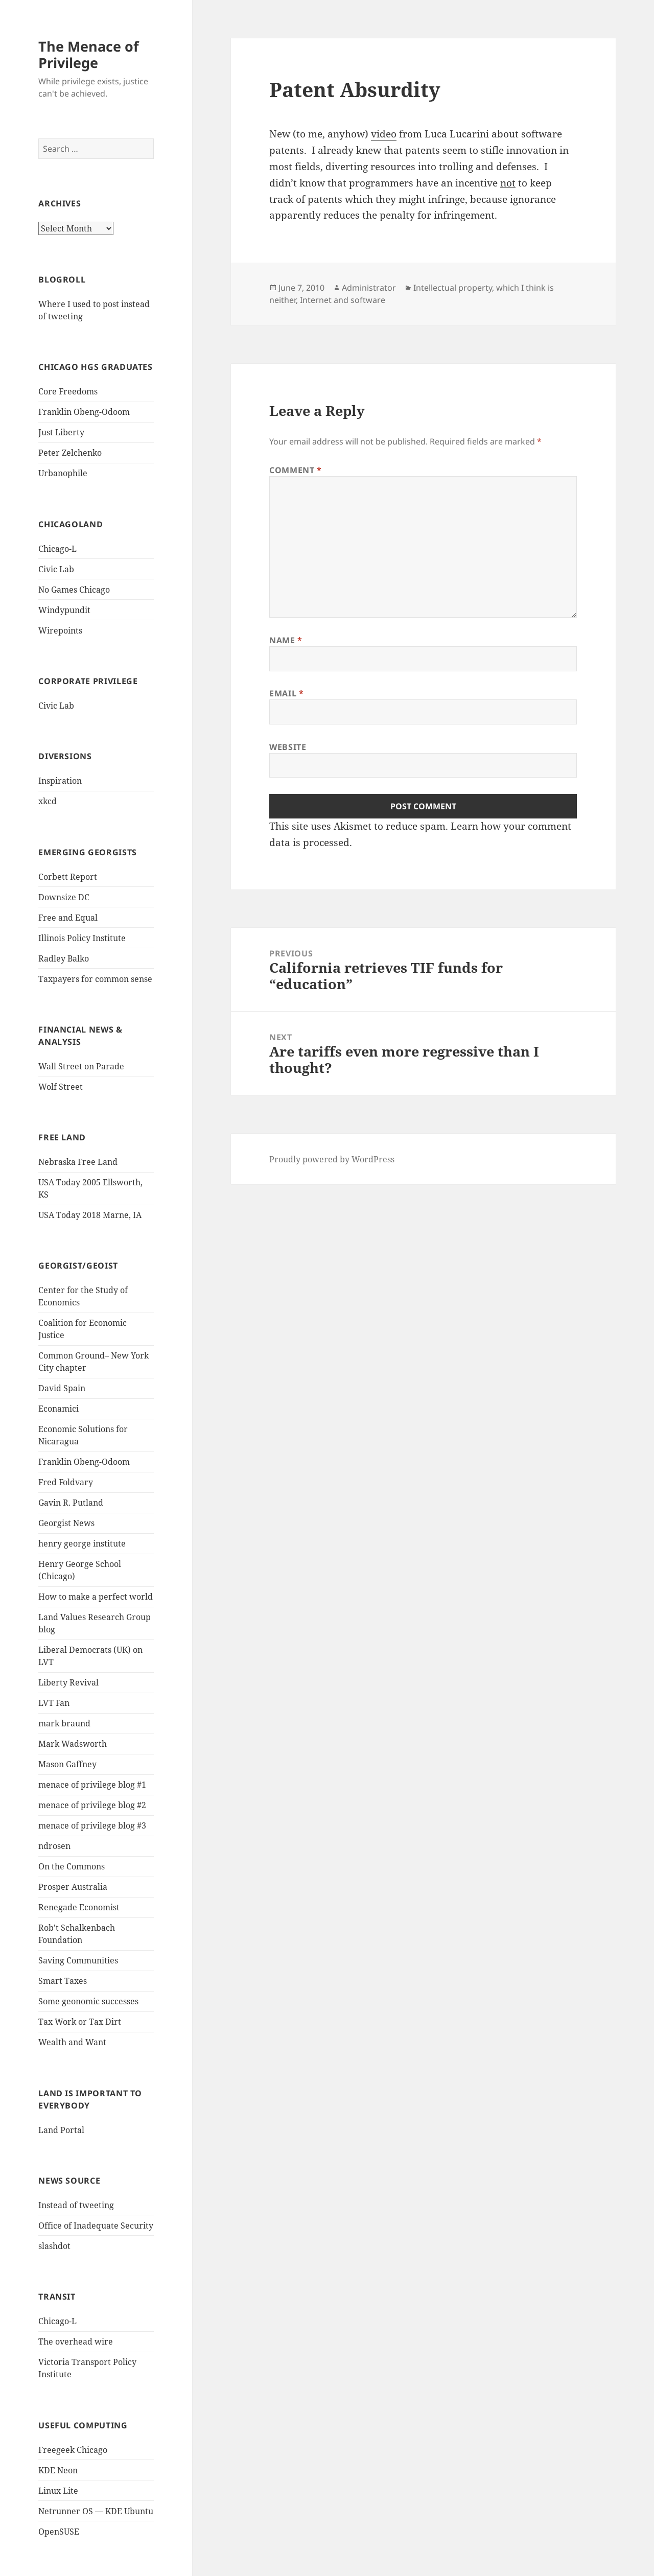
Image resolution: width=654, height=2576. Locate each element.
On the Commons (71, 1866)
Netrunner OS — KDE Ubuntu (95, 2511)
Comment (295, 470)
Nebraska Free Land (78, 1161)
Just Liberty (61, 432)
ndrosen (54, 1846)
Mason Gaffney (67, 1764)
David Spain (61, 1388)
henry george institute (82, 1543)
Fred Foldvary (65, 1482)
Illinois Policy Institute (82, 938)
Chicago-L (57, 548)
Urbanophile (62, 473)
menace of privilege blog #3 (92, 1825)
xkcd (47, 801)
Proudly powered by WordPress (331, 1159)
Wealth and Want (72, 2042)
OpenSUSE (58, 2531)
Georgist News (66, 1523)
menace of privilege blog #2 (92, 1805)
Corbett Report (67, 876)
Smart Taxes (62, 1980)
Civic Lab (56, 569)
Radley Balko (63, 958)
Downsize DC (63, 897)
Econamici (58, 1408)
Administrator (369, 287)
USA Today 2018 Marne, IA (90, 1215)
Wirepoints (60, 630)
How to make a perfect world (95, 1596)
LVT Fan (53, 1702)
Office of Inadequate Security (95, 2225)
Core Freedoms (68, 391)
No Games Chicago (74, 589)
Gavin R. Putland (70, 1502)
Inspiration (60, 780)
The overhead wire (75, 2341)
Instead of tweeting (76, 2205)
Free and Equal (68, 917)
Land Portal (61, 2130)
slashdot (54, 2246)
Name (285, 640)
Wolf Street (60, 1086)
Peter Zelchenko (70, 452)
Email (286, 693)
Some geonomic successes (88, 2001)
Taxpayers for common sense (95, 979)
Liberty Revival (68, 1682)
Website (287, 747)
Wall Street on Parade (81, 1066)
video (383, 133)
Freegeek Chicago (72, 2449)
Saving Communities (78, 1960)
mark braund (64, 1723)
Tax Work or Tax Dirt (79, 2021)
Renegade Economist (79, 1907)
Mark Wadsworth (72, 1743)
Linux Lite (58, 2490)
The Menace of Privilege (88, 54)
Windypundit (64, 610)
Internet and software (342, 300)
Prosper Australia (72, 1886)
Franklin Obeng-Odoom (84, 411)
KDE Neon (58, 2470)
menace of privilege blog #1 (92, 1784)
